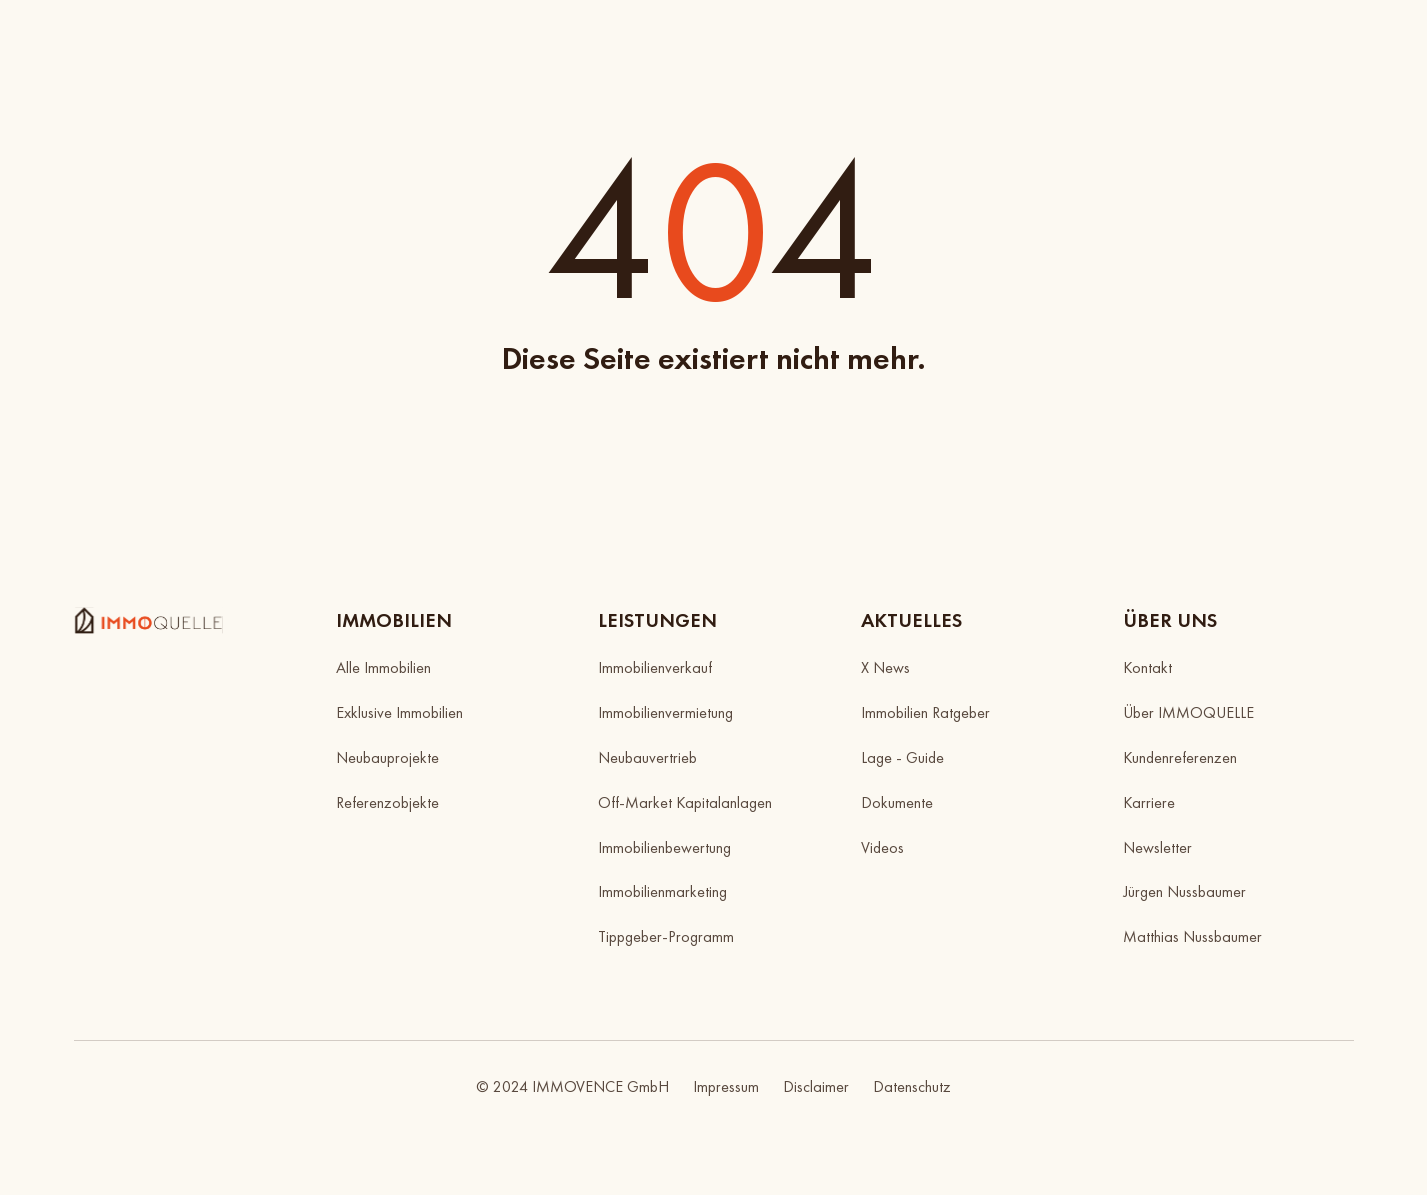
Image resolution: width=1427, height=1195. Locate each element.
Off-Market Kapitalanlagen (685, 802)
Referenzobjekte (387, 802)
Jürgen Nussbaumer (1184, 891)
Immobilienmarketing (662, 891)
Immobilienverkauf (655, 667)
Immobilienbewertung (664, 847)
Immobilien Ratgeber (925, 712)
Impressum (726, 1086)
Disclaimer (816, 1086)
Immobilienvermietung (665, 712)
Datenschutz (912, 1086)
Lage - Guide (902, 757)
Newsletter (1157, 847)
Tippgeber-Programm (666, 936)
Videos (882, 847)
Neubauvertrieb (647, 757)
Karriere (1149, 802)
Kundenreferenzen (1180, 757)
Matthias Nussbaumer (1192, 936)
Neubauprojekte (387, 757)
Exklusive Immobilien (399, 712)
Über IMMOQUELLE (1188, 712)
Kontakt (1147, 667)
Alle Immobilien (383, 667)
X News (885, 667)
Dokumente (897, 802)
